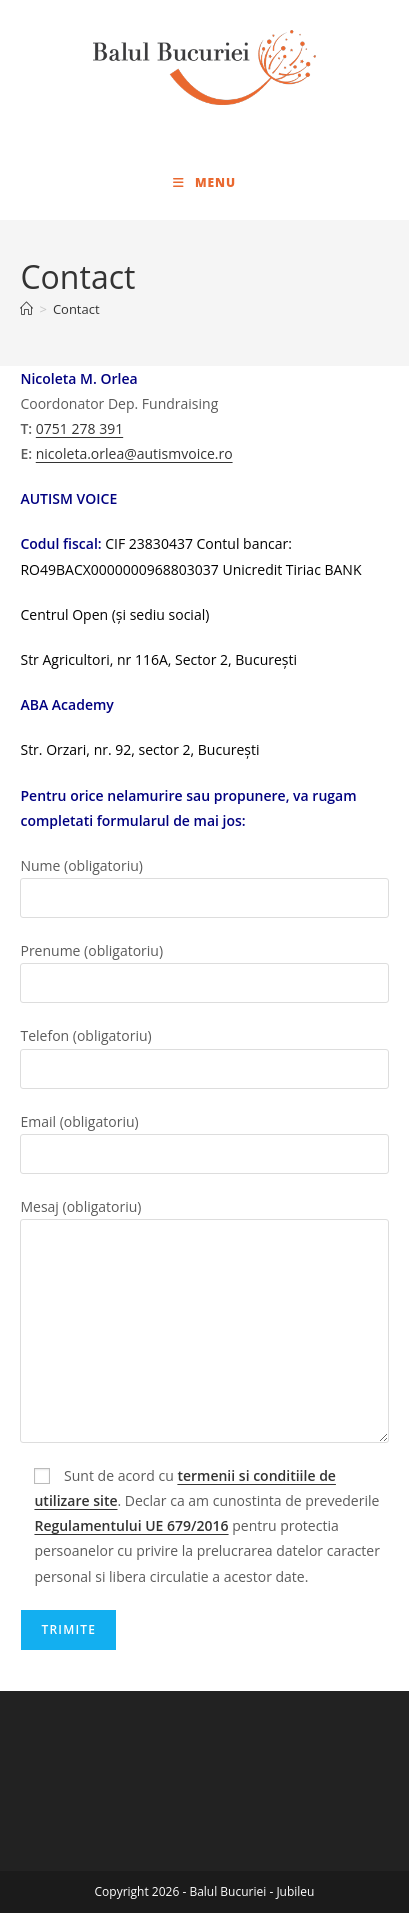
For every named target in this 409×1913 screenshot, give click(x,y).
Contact (76, 309)
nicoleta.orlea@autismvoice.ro (134, 453)
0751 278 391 (79, 428)
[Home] (26, 309)
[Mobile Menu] (204, 182)
